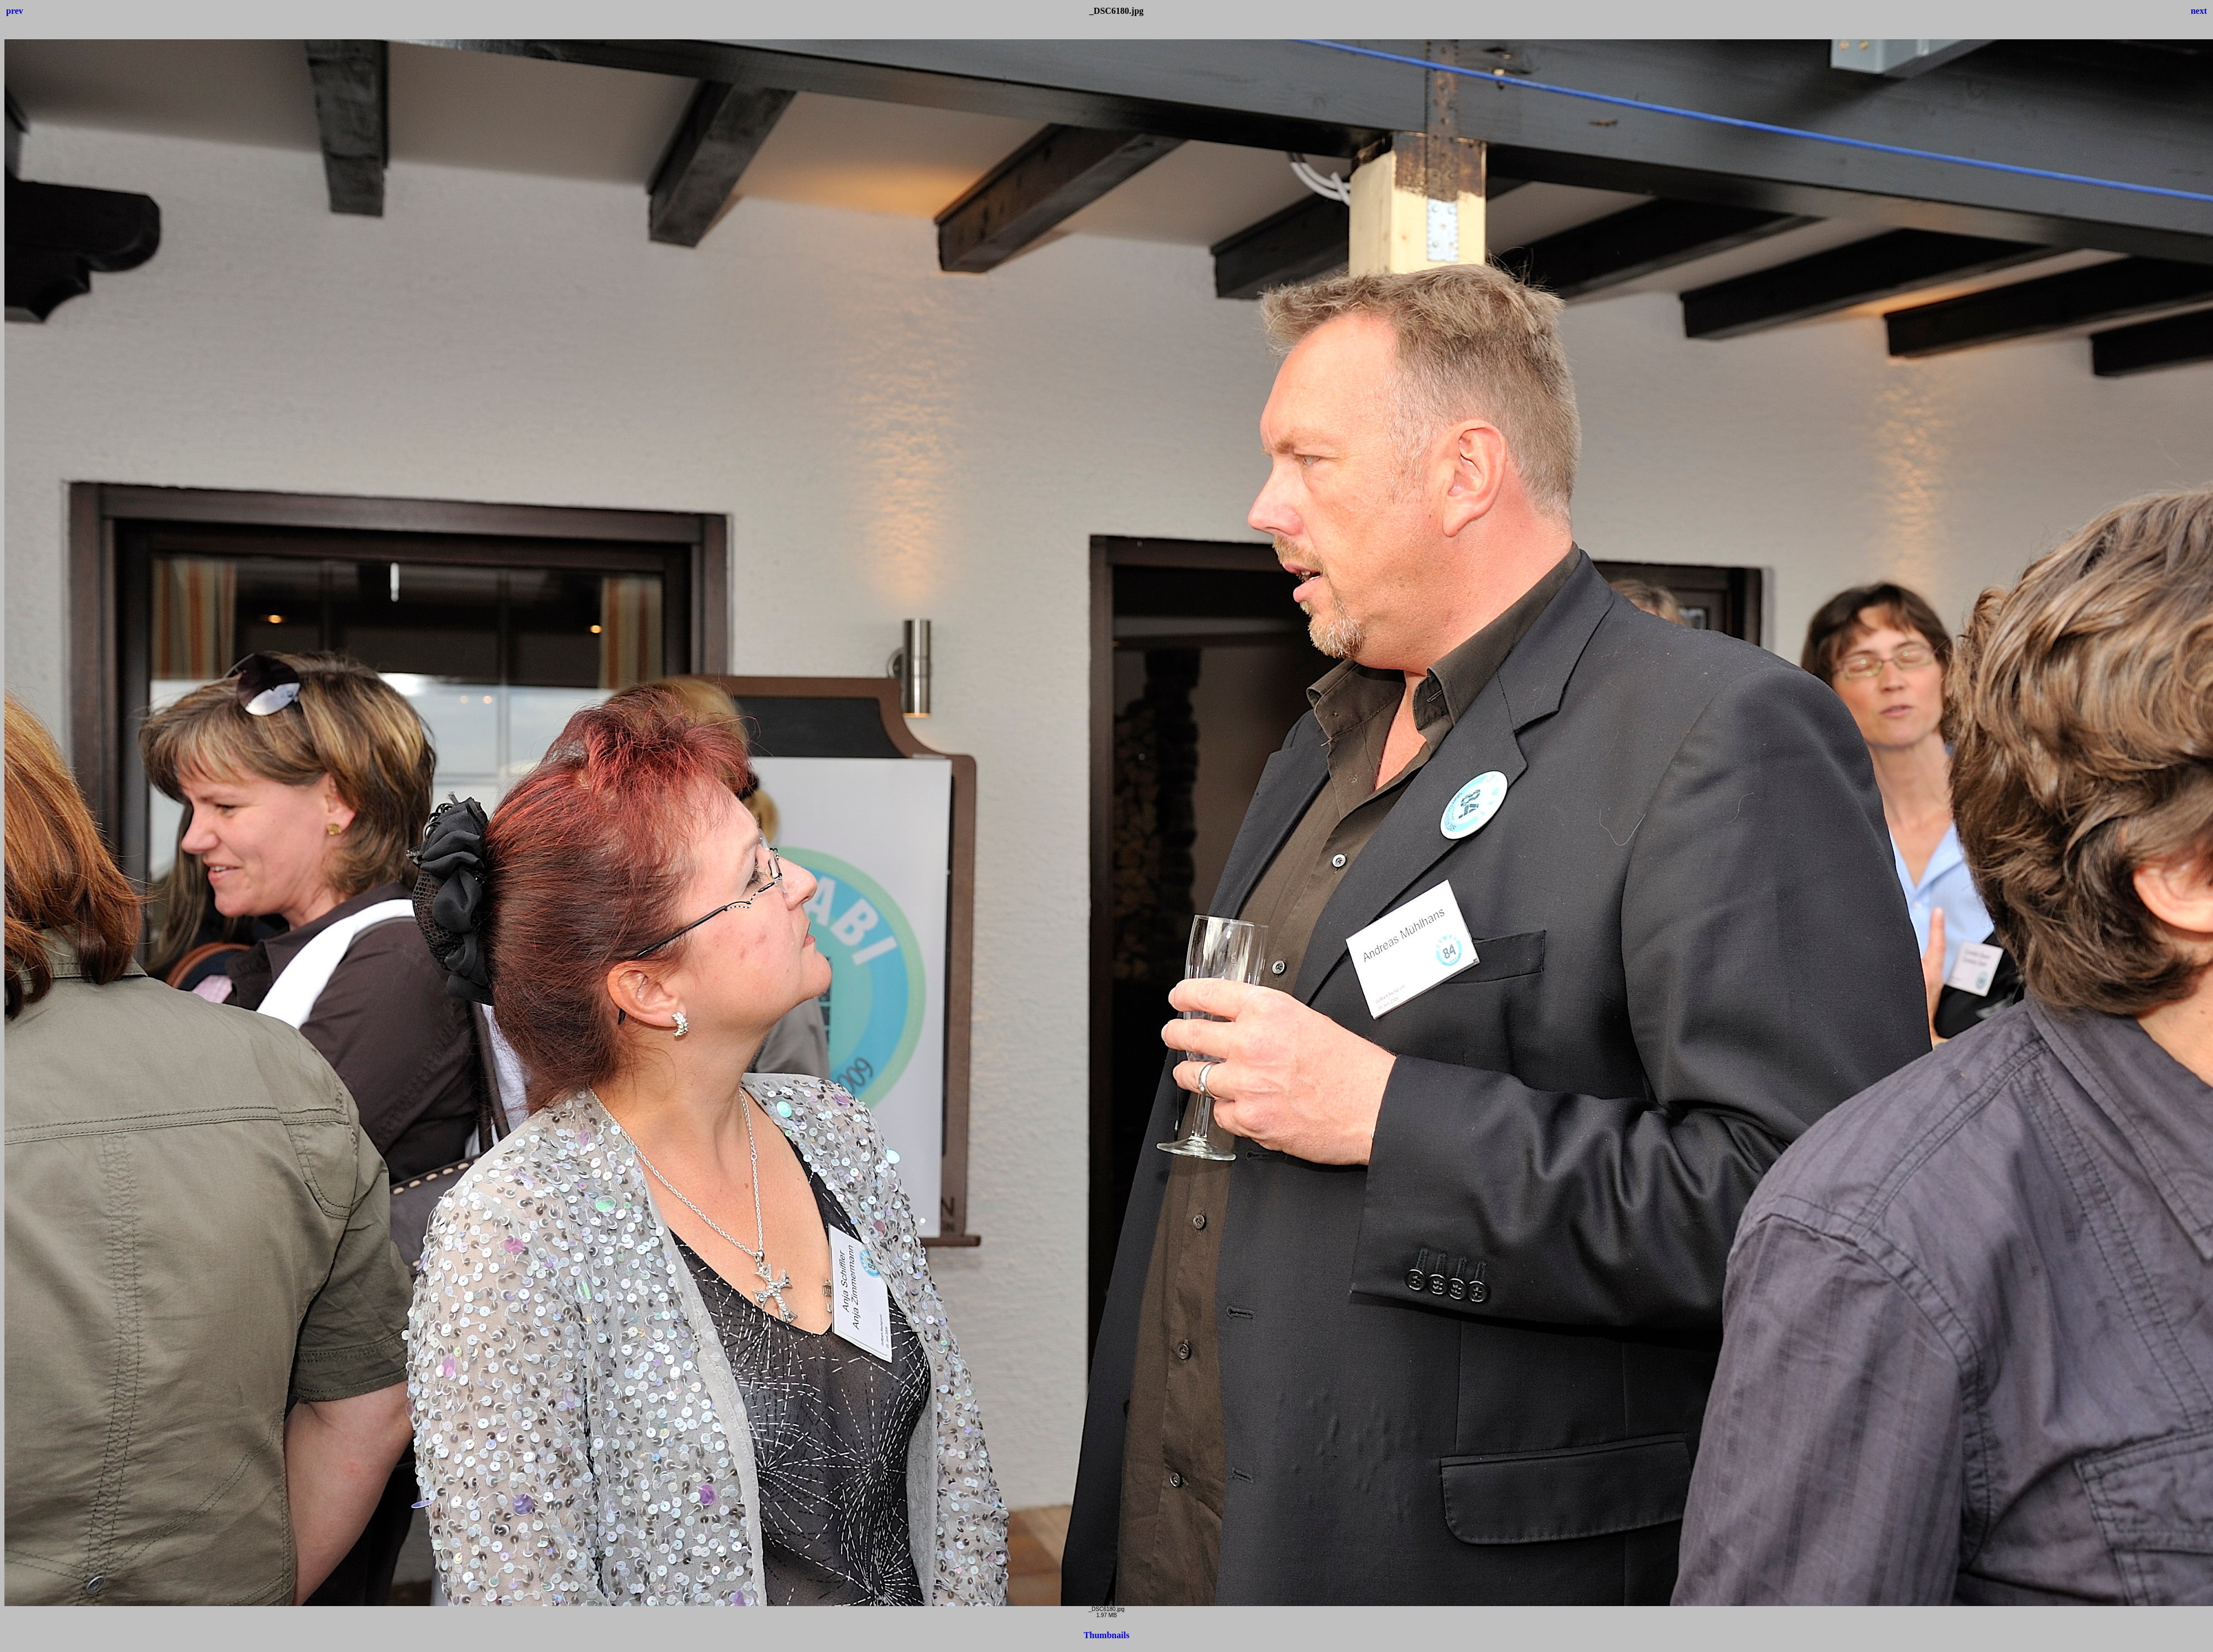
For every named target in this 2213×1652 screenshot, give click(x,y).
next (2199, 10)
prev (14, 10)
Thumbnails (1107, 1635)
